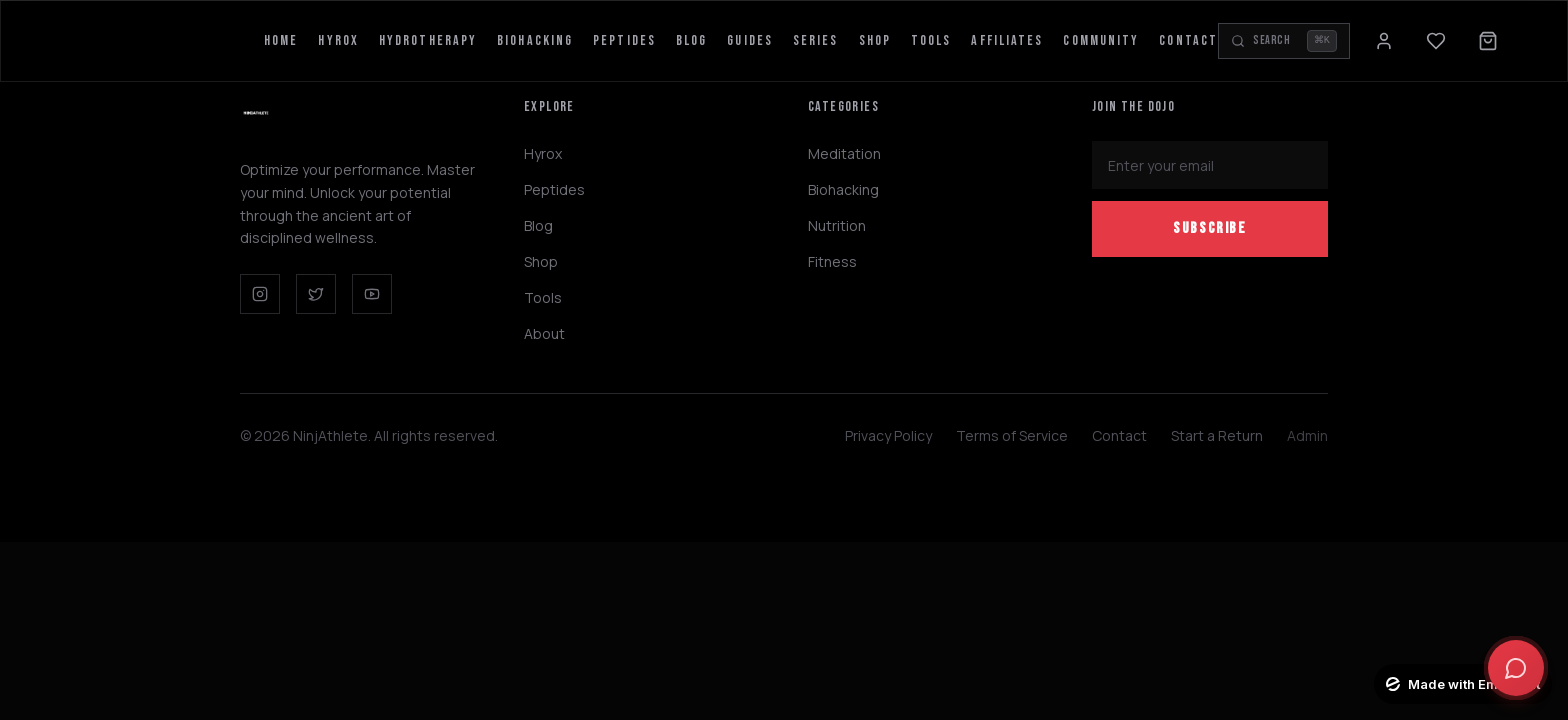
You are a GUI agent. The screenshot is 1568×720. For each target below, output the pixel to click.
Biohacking (535, 40)
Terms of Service (1012, 435)
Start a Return (1217, 435)
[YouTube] (372, 294)
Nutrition (837, 225)
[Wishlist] (1436, 41)
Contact (1188, 40)
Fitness (832, 261)
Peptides (624, 40)
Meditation (844, 153)
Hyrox (338, 40)
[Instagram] (260, 294)
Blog (691, 40)
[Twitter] (316, 294)
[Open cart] (1488, 41)
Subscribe (1209, 228)
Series (816, 40)
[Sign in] (1384, 41)
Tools (931, 40)
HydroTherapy (428, 40)
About (544, 333)
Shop (875, 40)
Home (281, 40)
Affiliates (1007, 40)
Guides (750, 40)
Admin (1307, 435)
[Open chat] (1516, 668)
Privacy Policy (888, 435)
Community (1101, 40)
